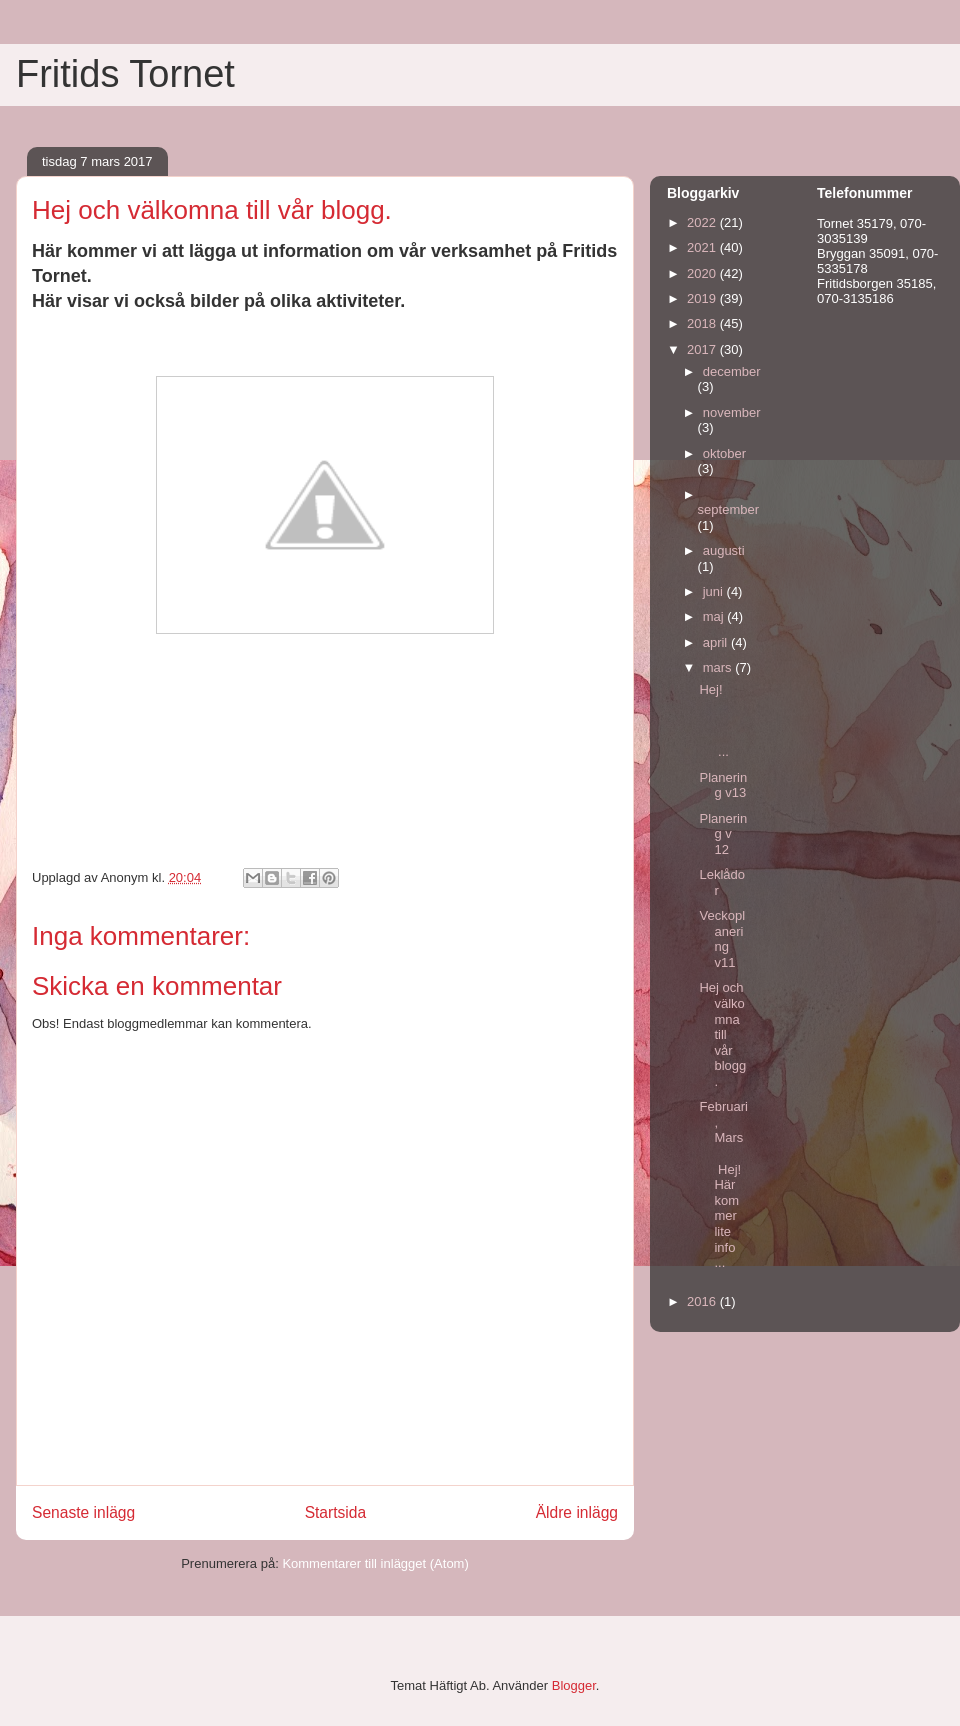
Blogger (574, 1685)
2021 (703, 247)
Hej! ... (723, 720)
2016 (703, 1301)
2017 (703, 349)
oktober (724, 453)
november (732, 412)
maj (715, 616)
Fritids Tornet (125, 74)
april (717, 642)
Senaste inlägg (83, 1512)
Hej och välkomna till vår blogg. (722, 1034)
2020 (703, 273)
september (728, 509)
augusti (724, 550)
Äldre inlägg (577, 1512)
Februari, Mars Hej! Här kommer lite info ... (723, 1184)
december (732, 371)
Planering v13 (723, 785)
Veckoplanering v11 (722, 939)
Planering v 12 (723, 834)
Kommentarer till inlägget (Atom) (375, 1563)
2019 (703, 298)
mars (719, 667)
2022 (703, 222)
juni (715, 591)
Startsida (336, 1512)
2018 (703, 323)
